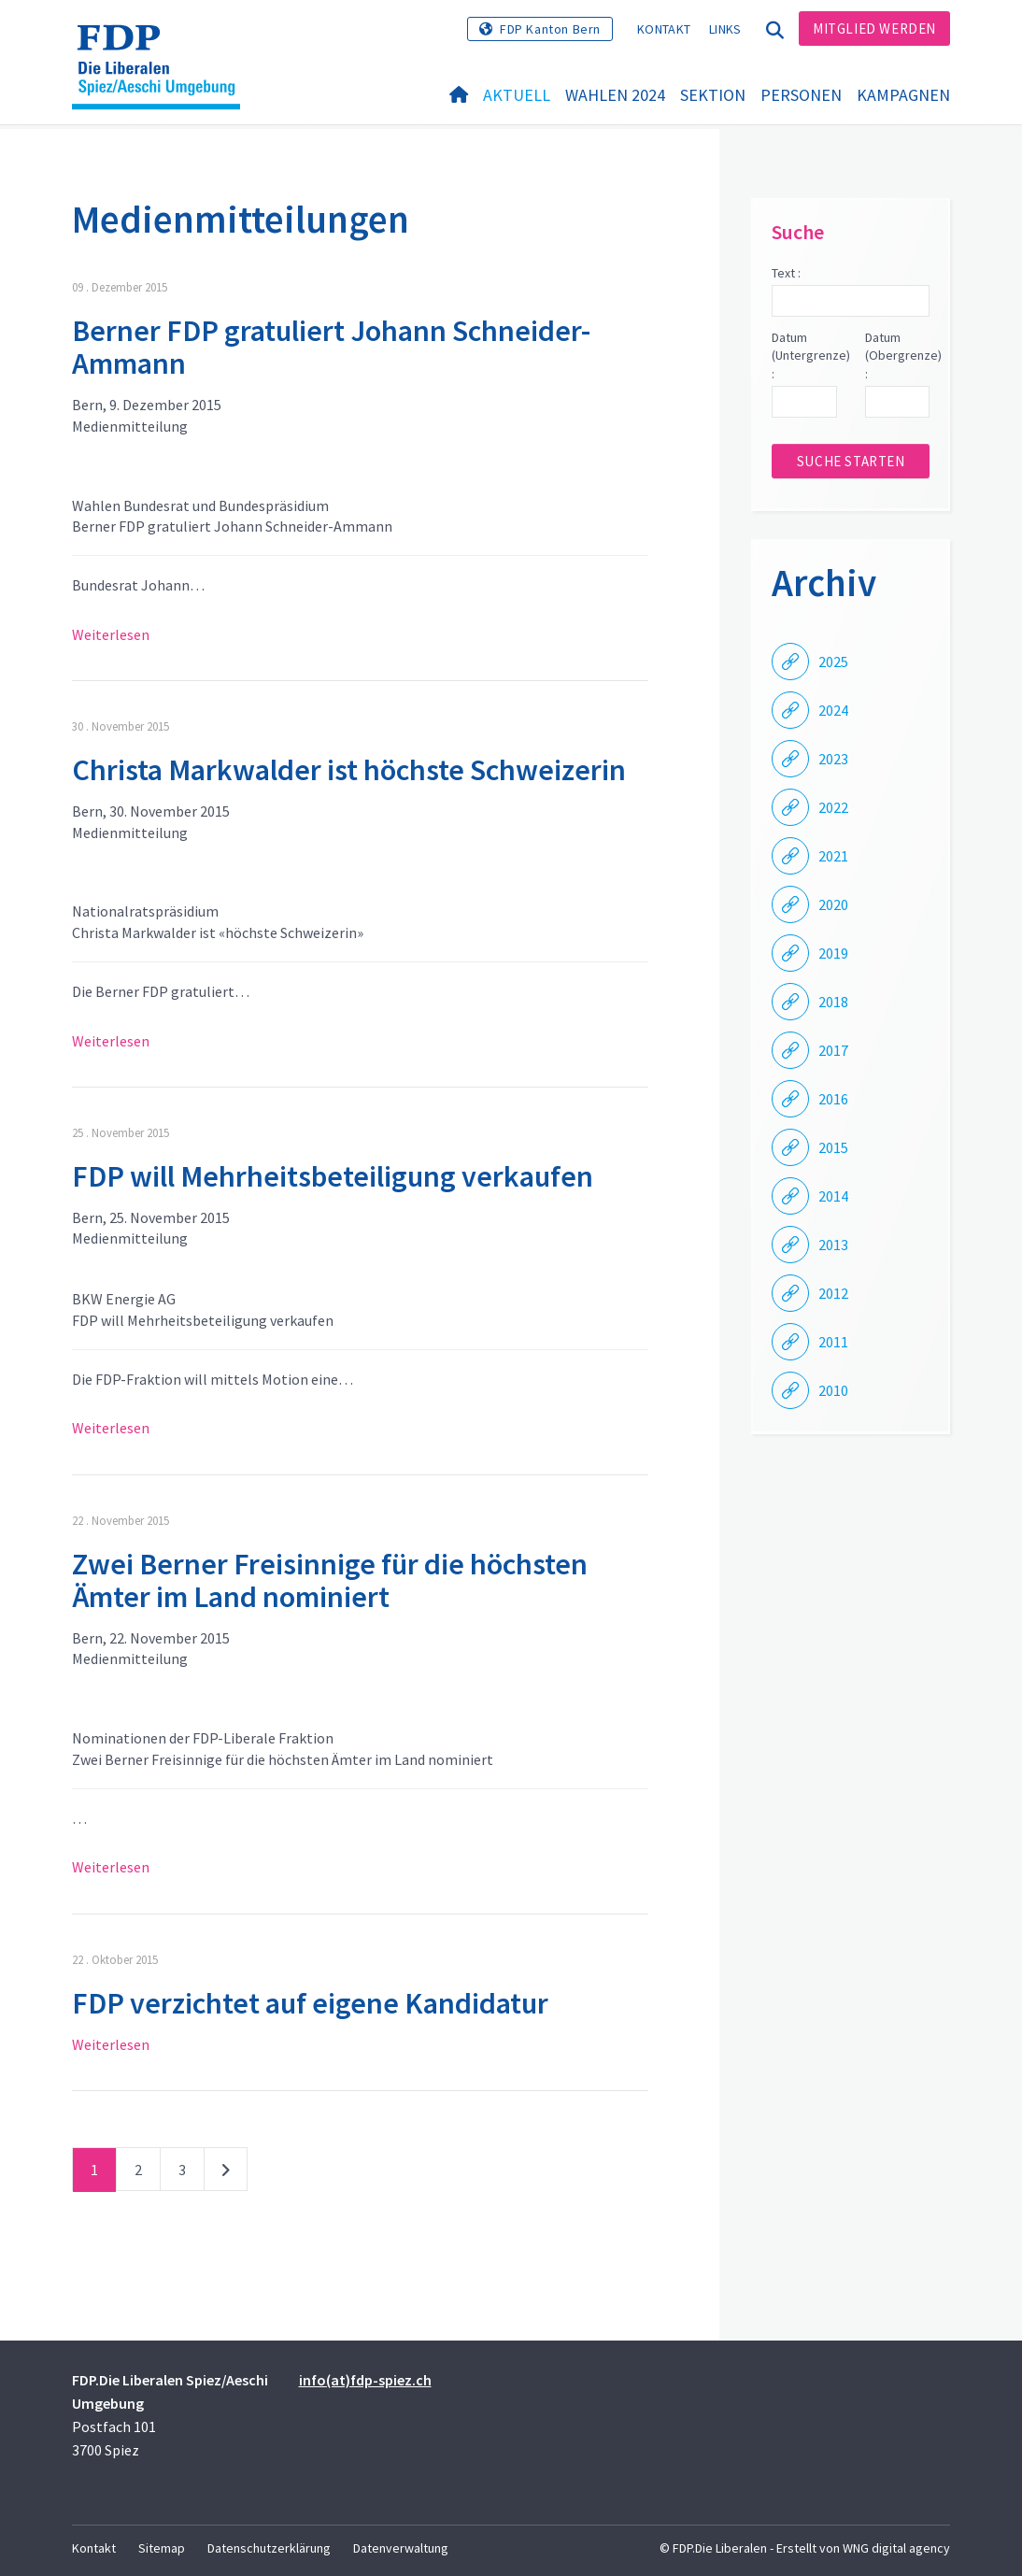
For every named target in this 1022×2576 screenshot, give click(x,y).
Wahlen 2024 (615, 95)
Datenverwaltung (400, 2548)
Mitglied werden (874, 28)
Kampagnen (903, 95)
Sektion (712, 95)
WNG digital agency (896, 2548)
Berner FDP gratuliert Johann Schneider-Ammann (331, 347)
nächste (226, 2173)
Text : (786, 272)
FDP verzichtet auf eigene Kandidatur (310, 2003)
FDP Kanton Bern (550, 29)
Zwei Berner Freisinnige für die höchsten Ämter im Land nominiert (330, 1580)
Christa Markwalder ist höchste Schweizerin (349, 770)
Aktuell (516, 95)
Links (725, 29)
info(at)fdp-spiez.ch (365, 2379)
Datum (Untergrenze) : (804, 355)
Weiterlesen (110, 634)
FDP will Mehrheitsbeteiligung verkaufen (332, 1176)
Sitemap (161, 2548)
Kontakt (663, 29)
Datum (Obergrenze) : (897, 355)
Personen (801, 95)
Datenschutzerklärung (269, 2548)
